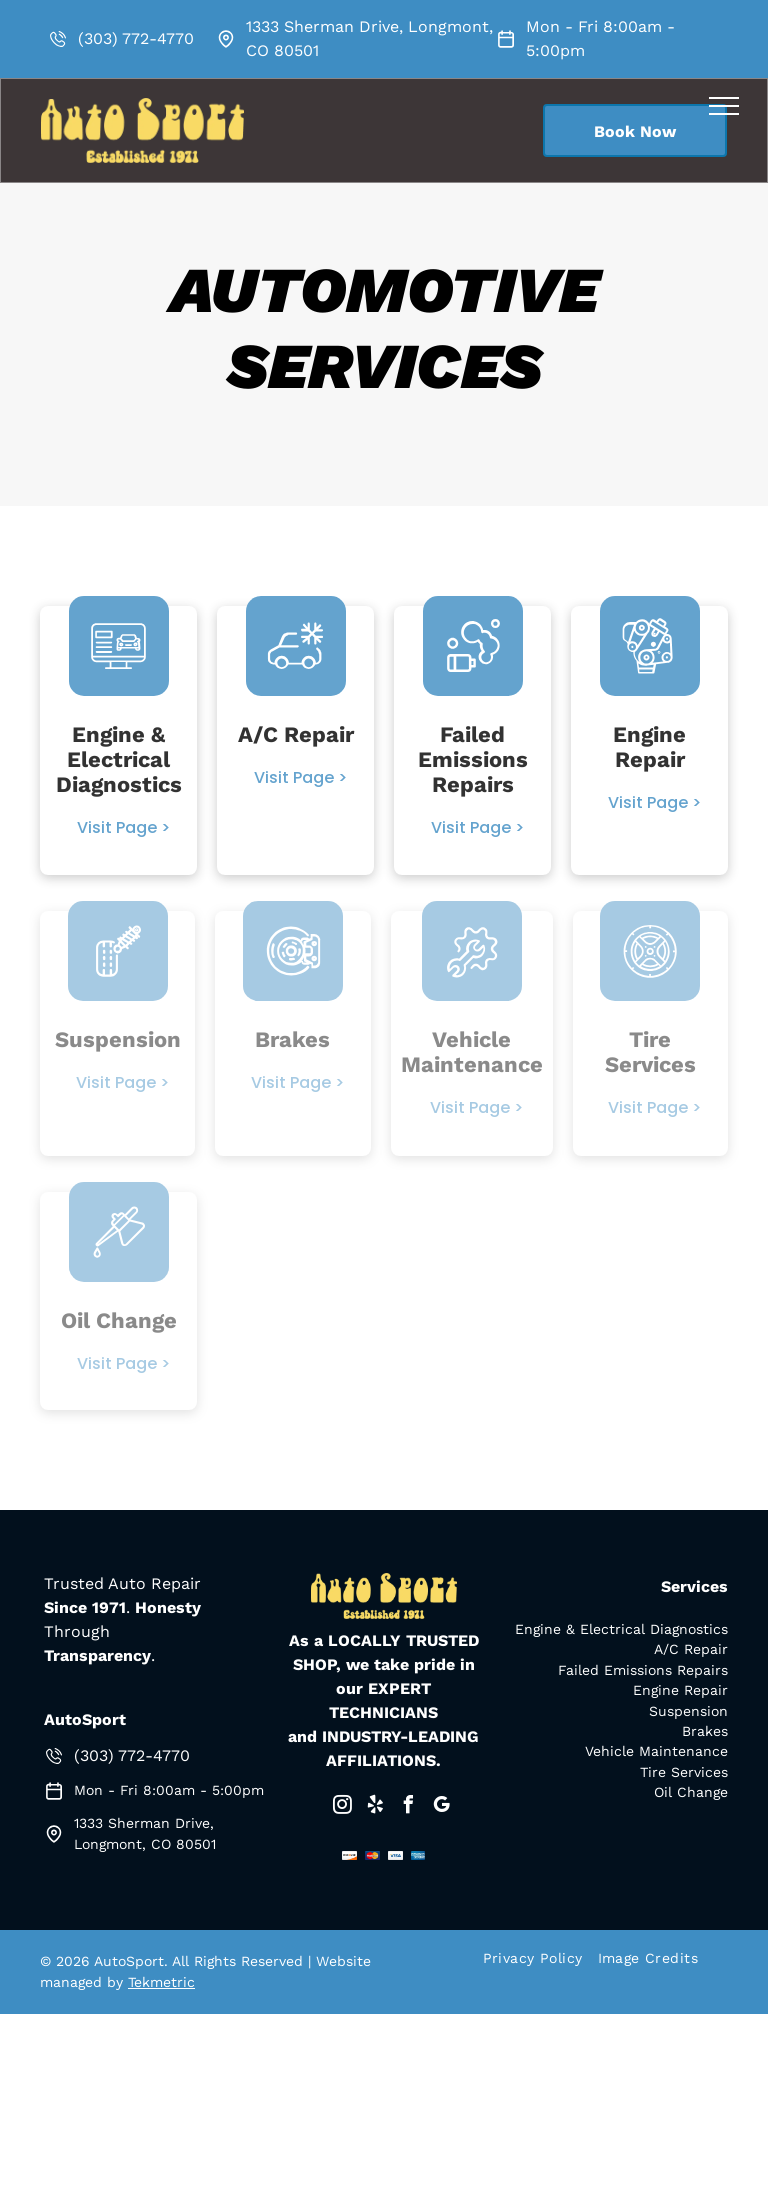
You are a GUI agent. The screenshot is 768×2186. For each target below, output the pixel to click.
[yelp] (375, 1807)
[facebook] (408, 1807)
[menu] (724, 106)
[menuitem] (540, 1958)
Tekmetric (161, 1982)
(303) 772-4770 (136, 38)
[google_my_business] (441, 1807)
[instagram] (342, 1807)
